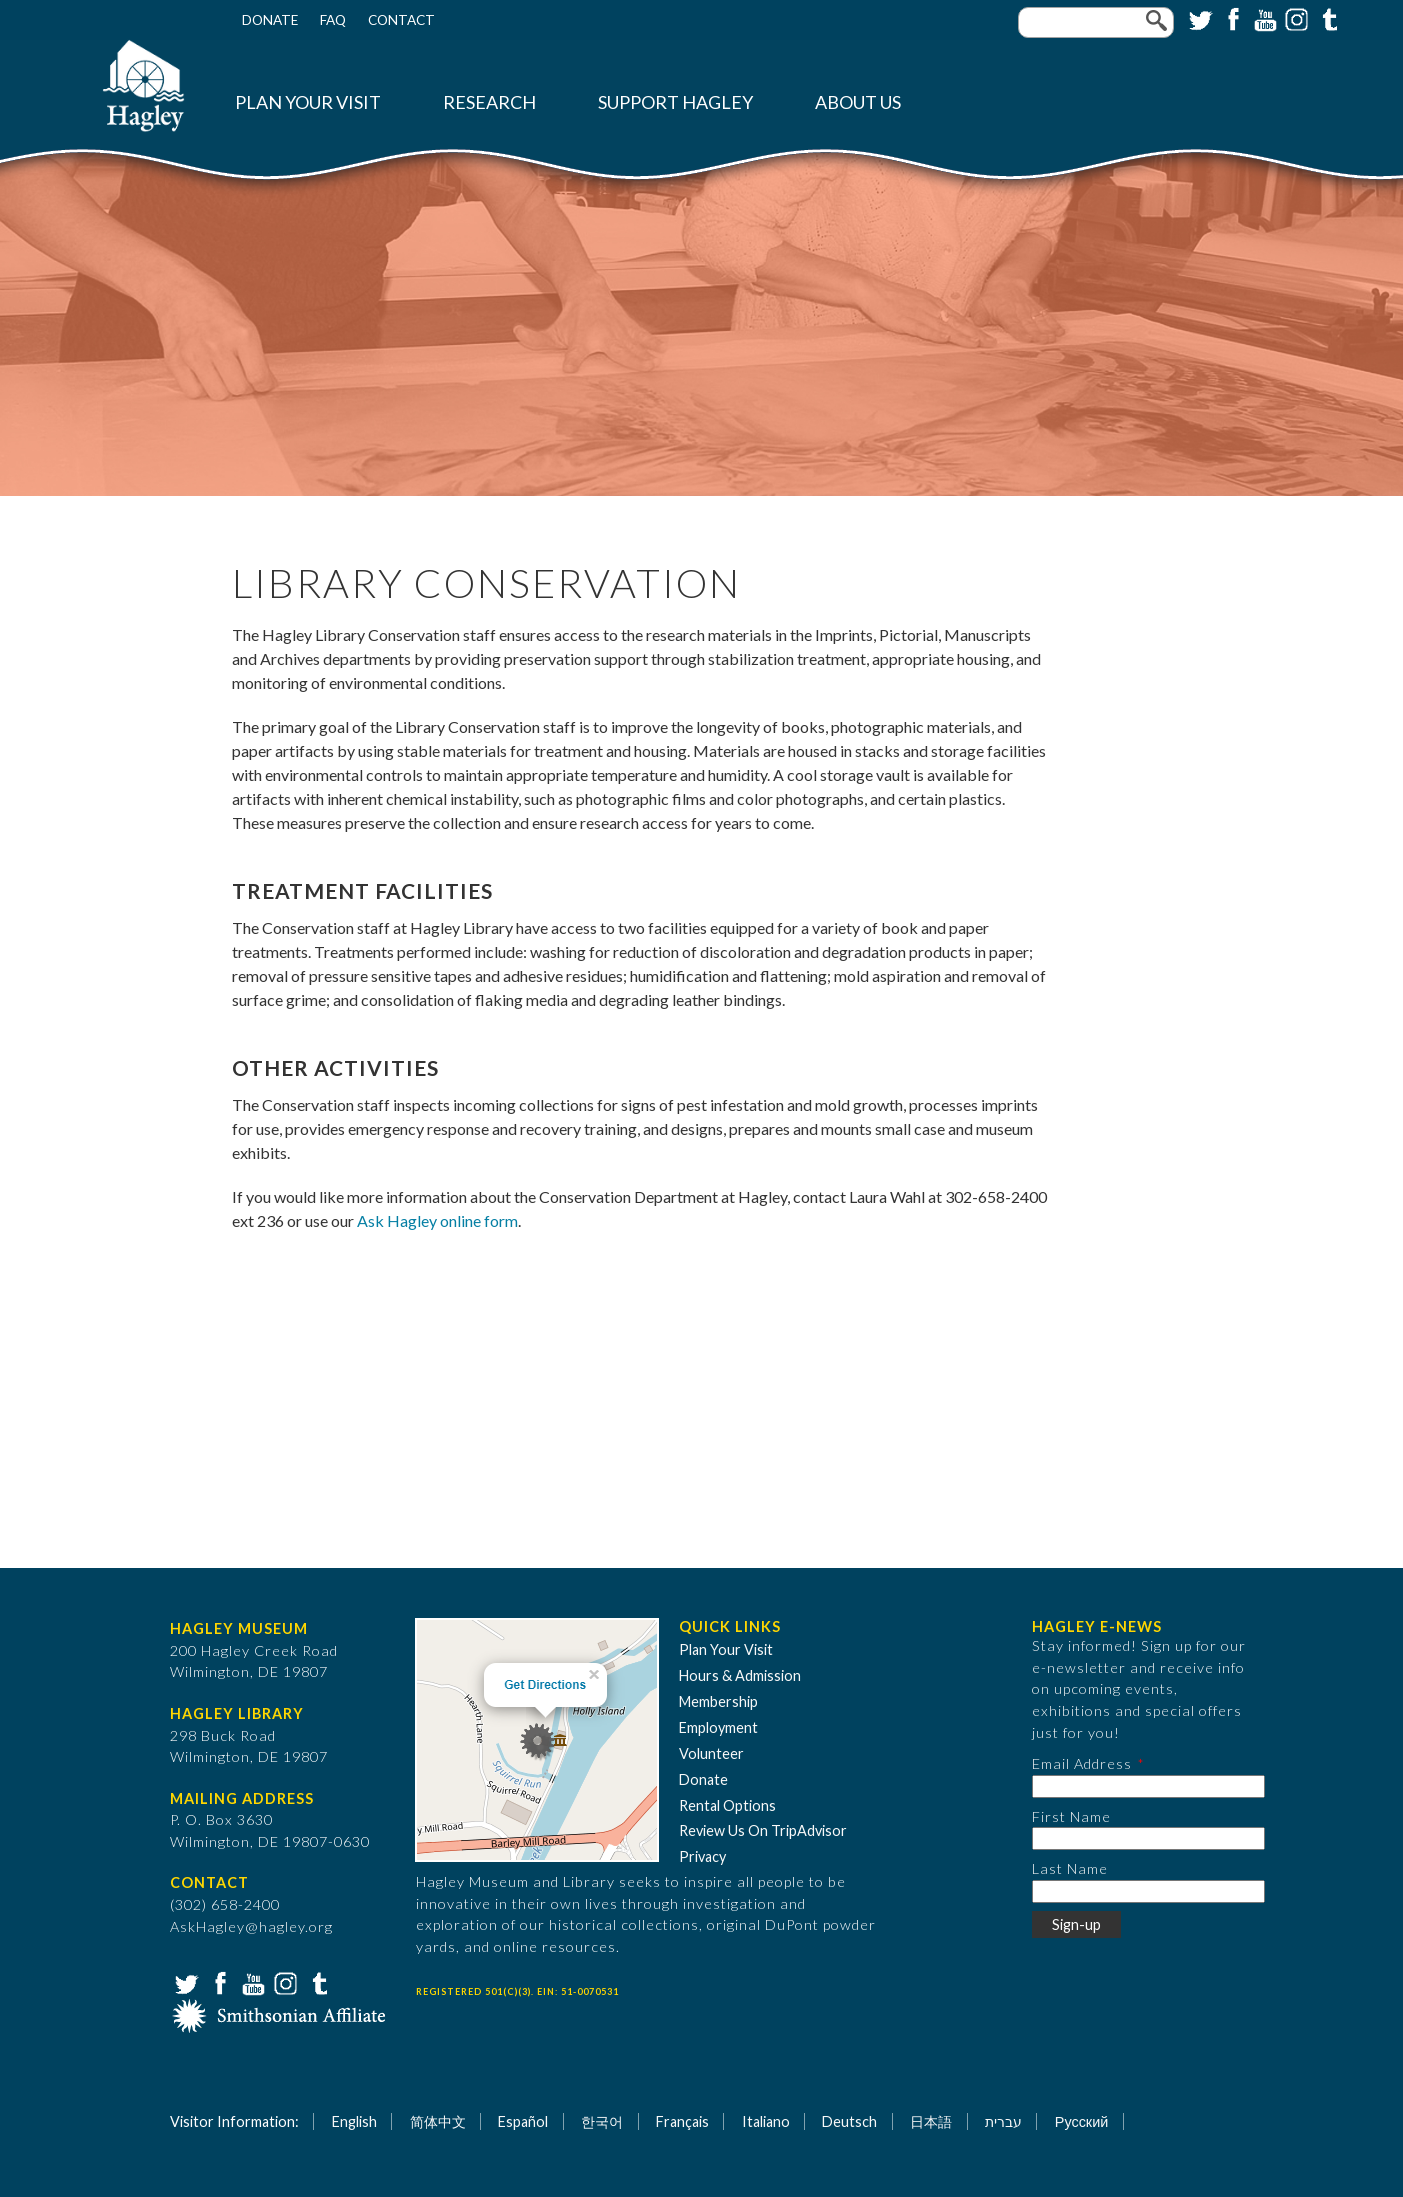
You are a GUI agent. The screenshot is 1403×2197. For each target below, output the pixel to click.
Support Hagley (675, 102)
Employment (718, 1727)
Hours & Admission (740, 1675)
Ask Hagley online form (437, 1220)
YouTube (1263, 18)
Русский (1081, 2121)
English (354, 2121)
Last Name (1070, 1868)
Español (523, 2121)
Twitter (1199, 18)
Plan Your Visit (308, 102)
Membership (718, 1701)
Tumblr (1327, 18)
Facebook (1231, 18)
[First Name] (1148, 1838)
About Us (858, 102)
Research (489, 102)
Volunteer (711, 1753)
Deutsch (849, 2121)
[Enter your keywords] (1096, 22)
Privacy (702, 1856)
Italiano (766, 2121)
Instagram (1295, 18)
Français (682, 2121)
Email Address (1082, 1763)
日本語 (931, 2121)
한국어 (602, 2121)
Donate (270, 20)
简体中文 (438, 2121)
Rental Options (727, 1805)
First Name (1071, 1816)
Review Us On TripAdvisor (763, 1830)
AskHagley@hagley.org (251, 1926)
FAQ (333, 20)
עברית (1003, 2121)
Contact (401, 20)
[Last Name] (1148, 1891)
